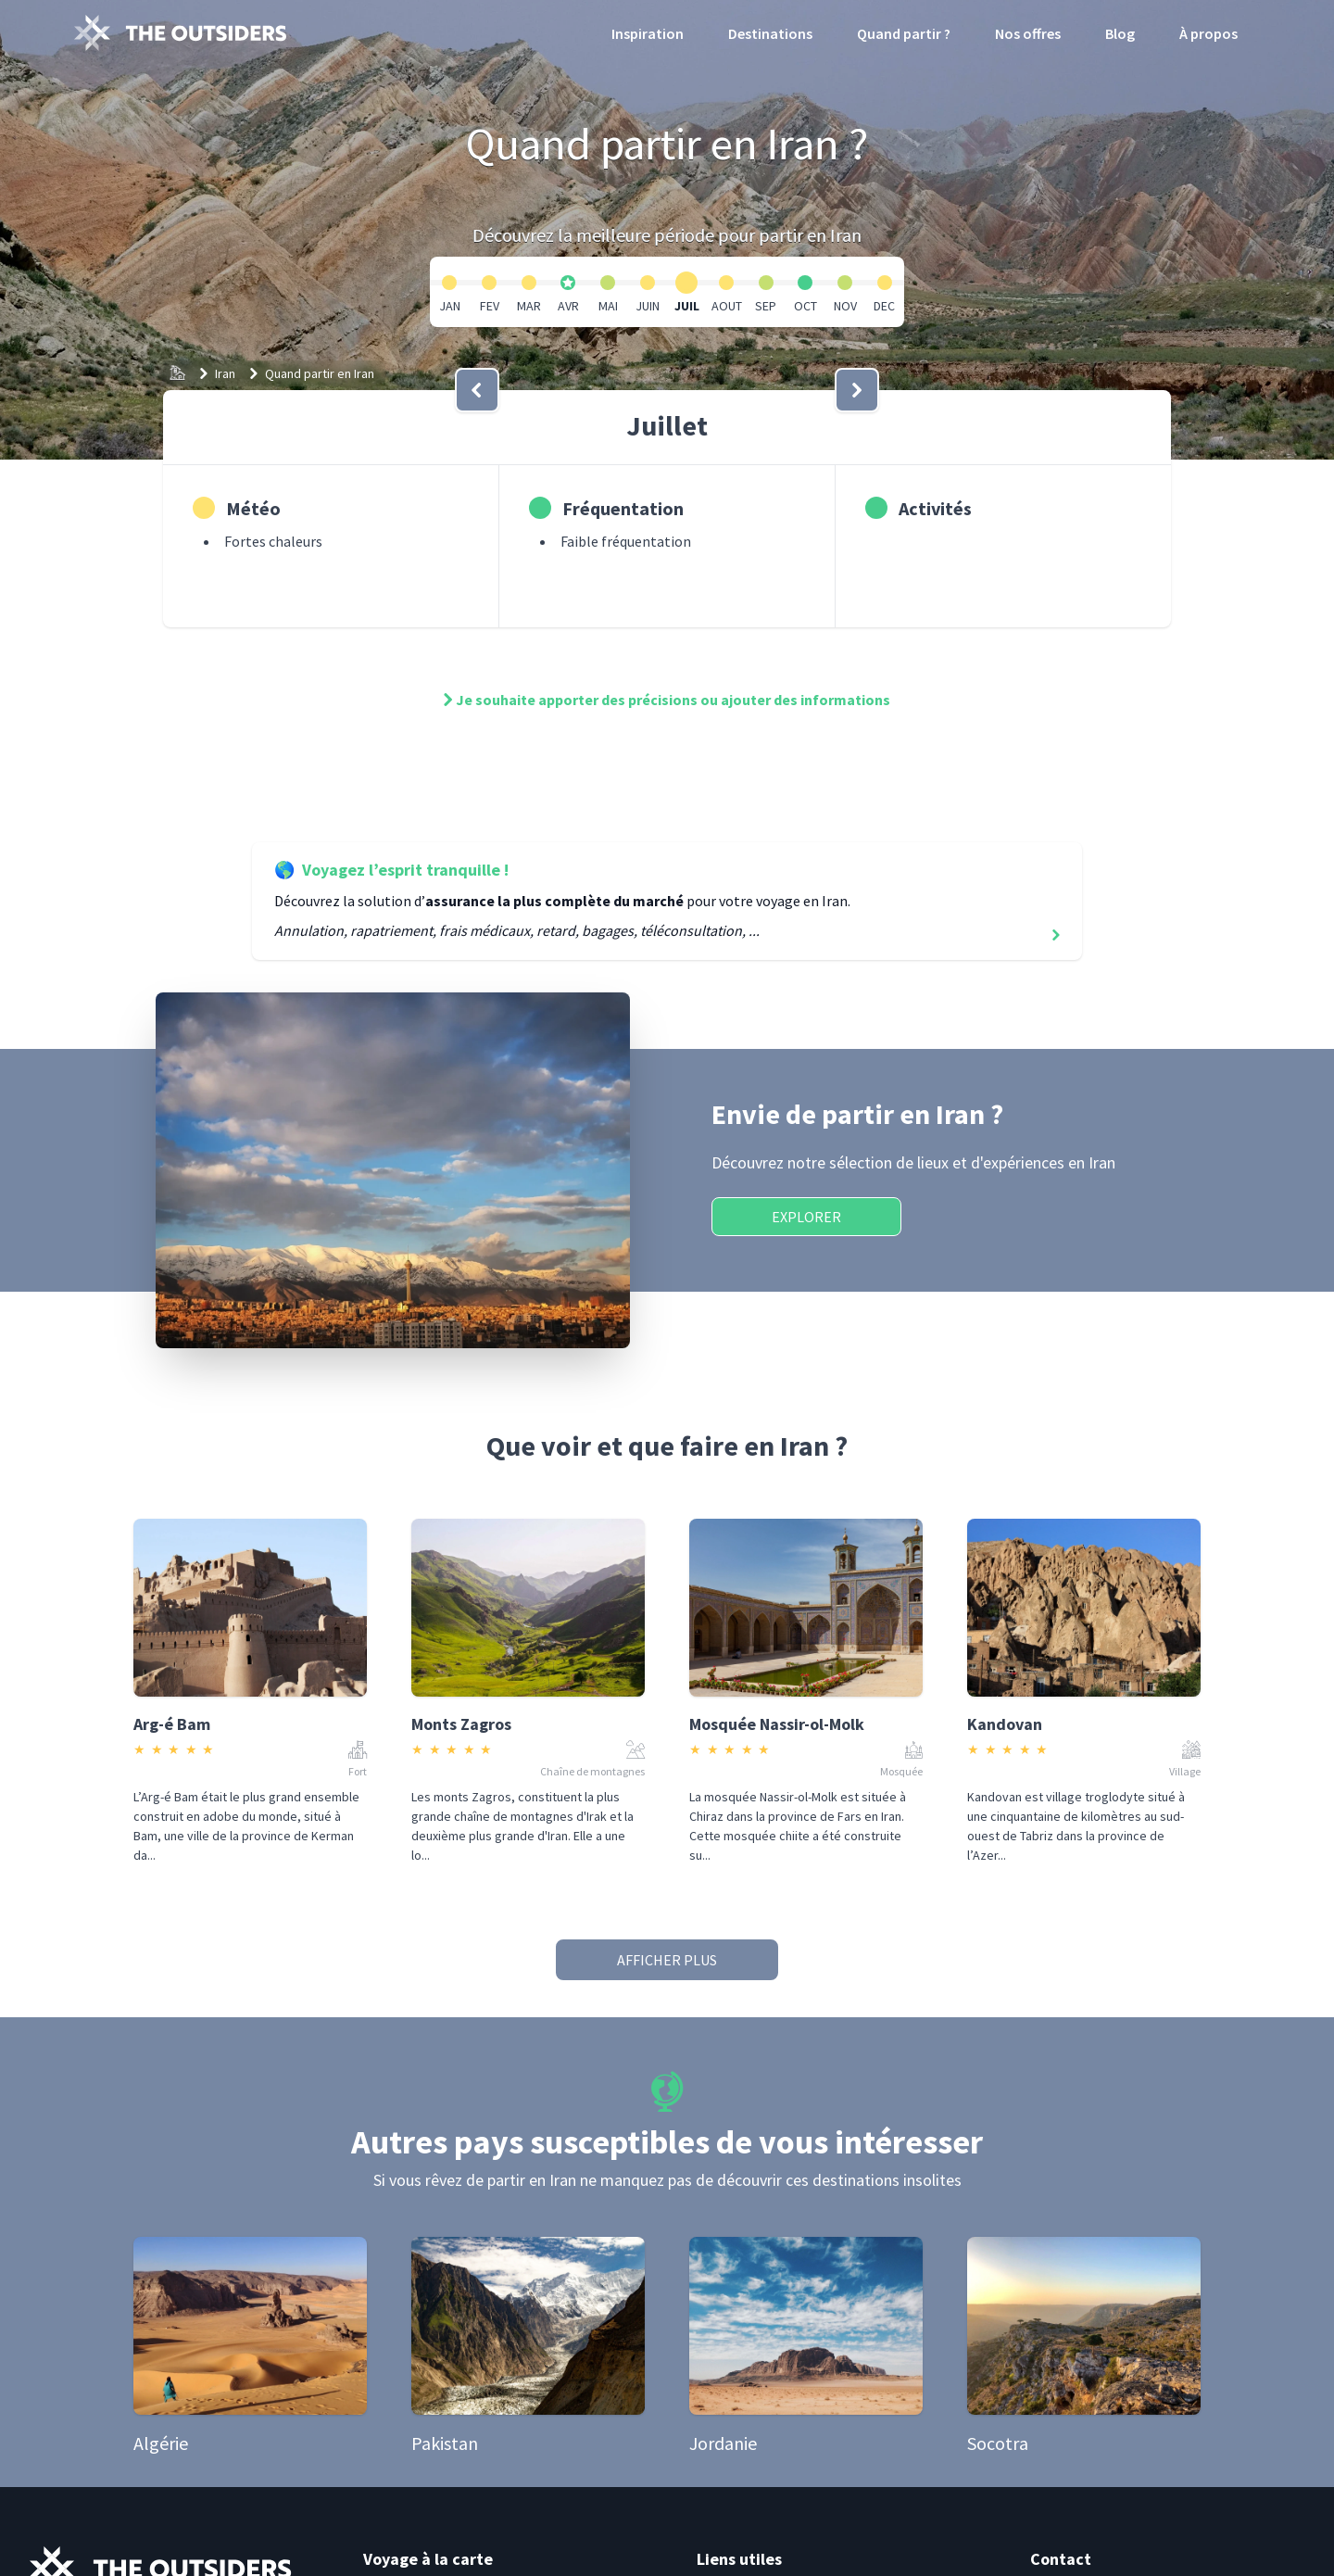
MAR (529, 305)
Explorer (806, 1216)
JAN (449, 305)
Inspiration (647, 33)
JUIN (648, 305)
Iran (225, 373)
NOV (845, 305)
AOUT (726, 305)
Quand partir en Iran (319, 373)
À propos (1208, 33)
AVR (568, 305)
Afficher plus (667, 1960)
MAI (608, 305)
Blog (1120, 33)
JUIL (686, 305)
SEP (765, 305)
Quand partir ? (903, 33)
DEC (884, 305)
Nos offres (1028, 33)
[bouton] (477, 390)
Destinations (770, 33)
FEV (489, 305)
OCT (805, 305)
